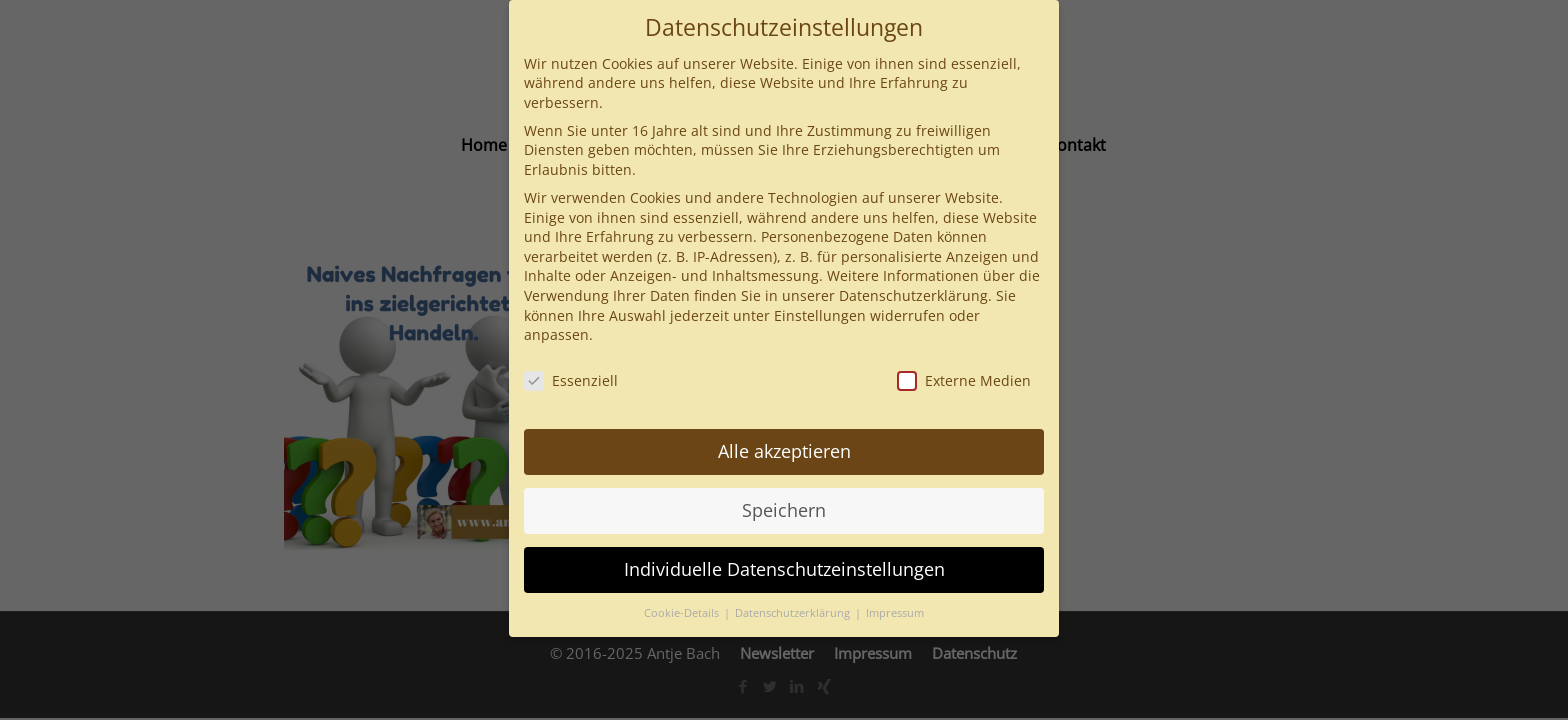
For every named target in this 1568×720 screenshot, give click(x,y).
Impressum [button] (895, 613)
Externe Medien (964, 380)
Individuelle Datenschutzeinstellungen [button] (784, 569)
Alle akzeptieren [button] (784, 451)
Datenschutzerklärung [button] (794, 613)
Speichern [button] (784, 510)
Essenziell (571, 380)
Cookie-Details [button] (683, 613)
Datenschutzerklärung (913, 295)
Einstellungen (820, 315)
